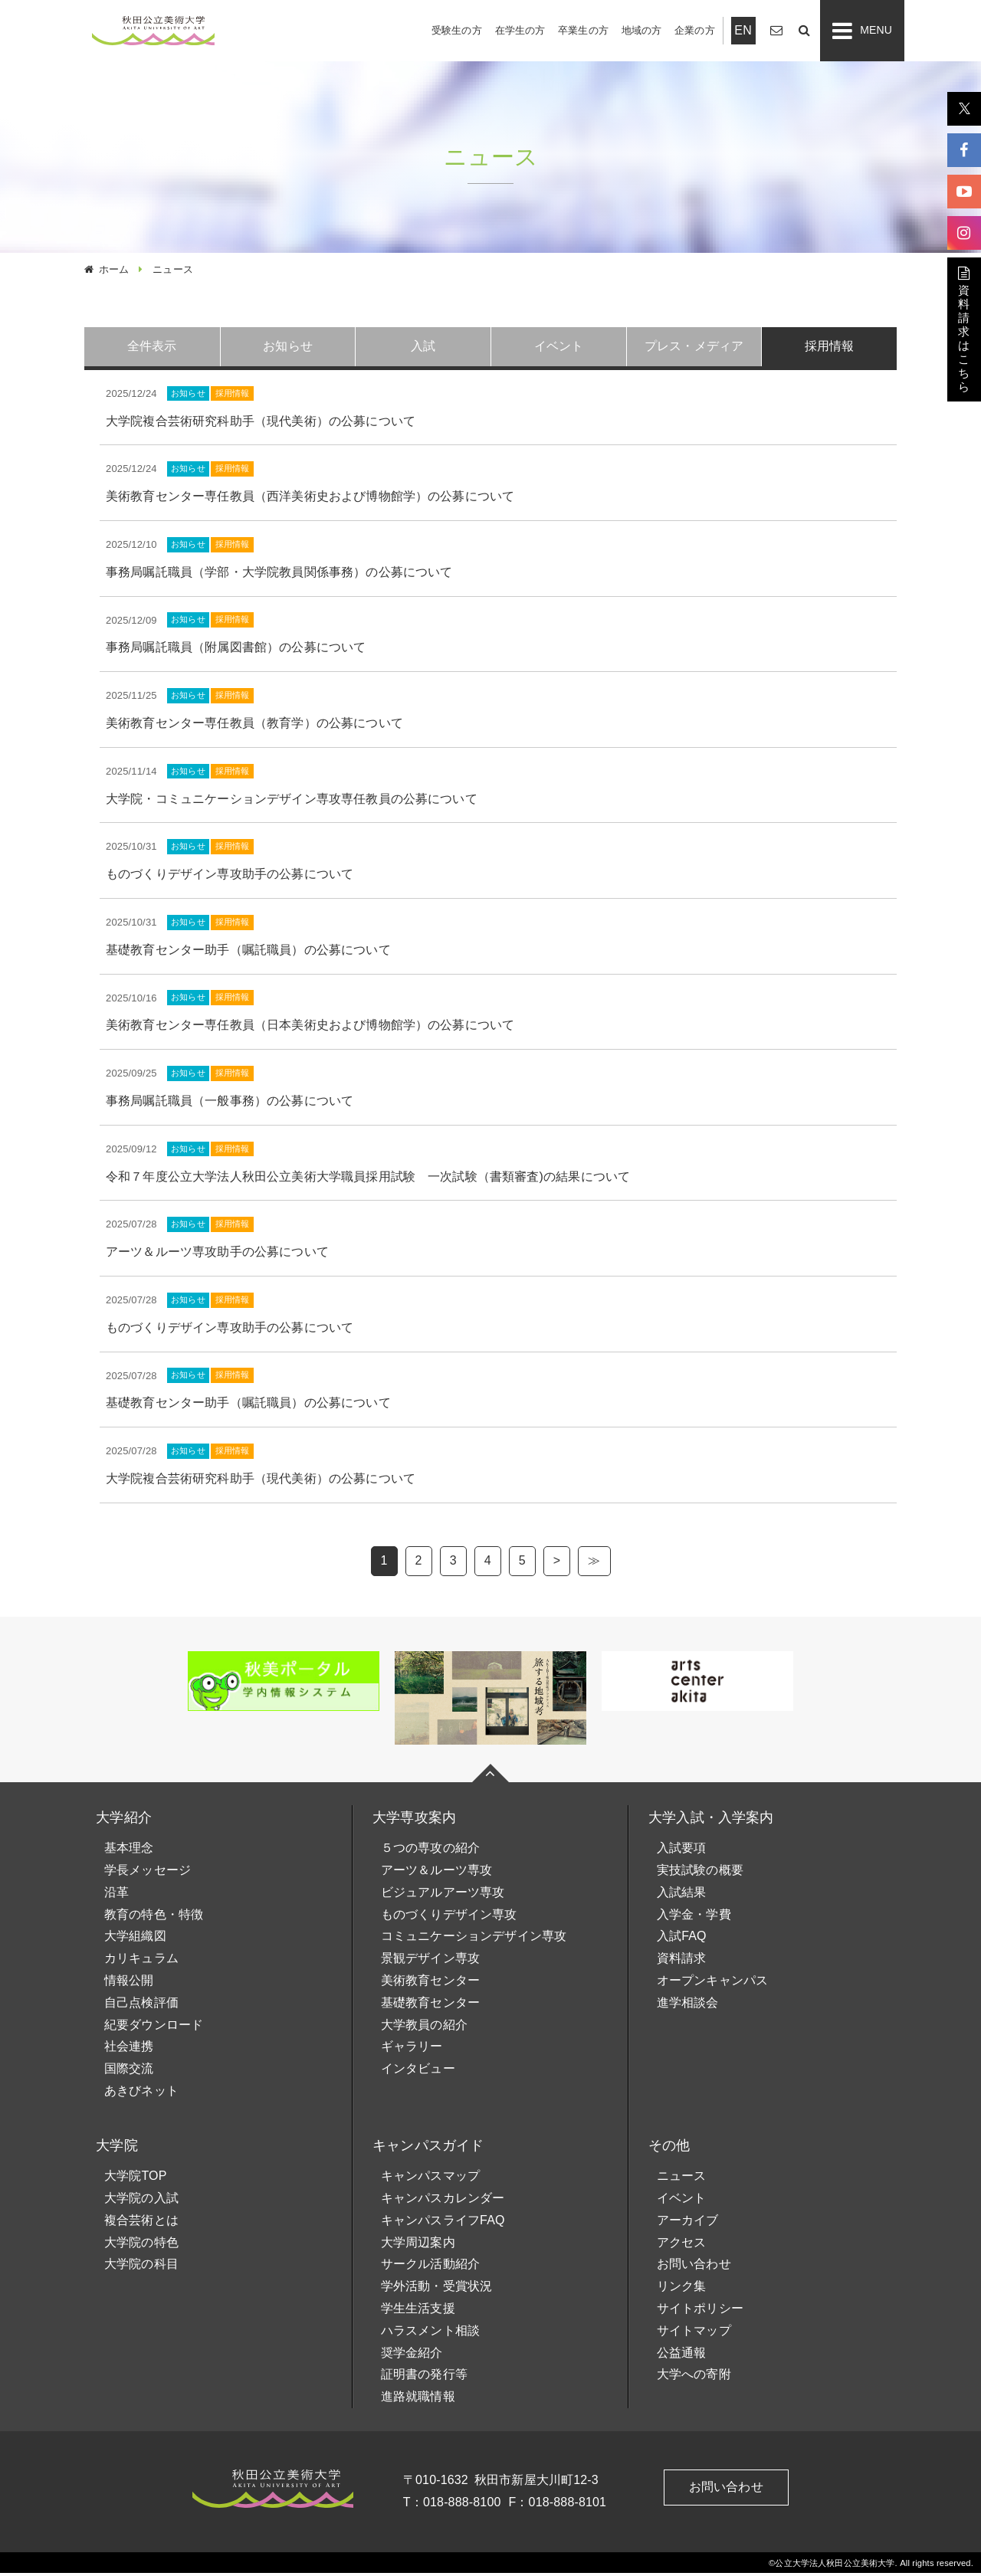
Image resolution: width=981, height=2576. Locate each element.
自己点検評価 (141, 2005)
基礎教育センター (430, 2005)
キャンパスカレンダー (443, 2200)
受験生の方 (456, 30)
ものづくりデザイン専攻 (449, 1917)
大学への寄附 (694, 2377)
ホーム (114, 269)
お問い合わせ (694, 2266)
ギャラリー (412, 2049)
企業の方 (694, 30)
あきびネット (141, 2093)
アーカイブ (688, 2223)
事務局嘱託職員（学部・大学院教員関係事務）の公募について (279, 575)
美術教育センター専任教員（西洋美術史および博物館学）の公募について (310, 499)
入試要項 (682, 1850)
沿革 (116, 1895)
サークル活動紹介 (430, 2266)
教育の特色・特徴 (153, 1917)
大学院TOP (135, 2178)
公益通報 (682, 2354)
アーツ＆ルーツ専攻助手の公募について (217, 1254)
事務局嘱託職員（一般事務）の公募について (229, 1103)
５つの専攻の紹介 (430, 1850)
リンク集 (682, 2289)
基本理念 (129, 1850)
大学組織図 (135, 1938)
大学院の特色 (141, 2245)
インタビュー (418, 2071)
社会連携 (129, 2049)
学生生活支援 (418, 2311)
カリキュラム (141, 1961)
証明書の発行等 (424, 2377)
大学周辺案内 (418, 2245)
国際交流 (129, 2071)
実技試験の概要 (700, 1873)
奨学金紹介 (412, 2354)
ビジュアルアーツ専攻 (443, 1895)
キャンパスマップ (430, 2178)
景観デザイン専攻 (430, 1961)
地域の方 (642, 30)
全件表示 (152, 347)
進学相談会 (688, 2005)
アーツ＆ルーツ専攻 (436, 1873)
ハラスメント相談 (430, 2333)
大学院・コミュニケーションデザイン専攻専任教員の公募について (291, 801)
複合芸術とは (141, 2223)
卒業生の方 (583, 30)
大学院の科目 (141, 2266)
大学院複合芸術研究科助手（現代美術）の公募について (260, 424)
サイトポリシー (700, 2311)
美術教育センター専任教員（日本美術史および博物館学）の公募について (310, 1027)
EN (743, 30)
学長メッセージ (147, 1873)
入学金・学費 (694, 1917)
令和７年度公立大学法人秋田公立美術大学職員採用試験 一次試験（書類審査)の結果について (368, 1179)
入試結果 (682, 1895)
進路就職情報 (418, 2399)
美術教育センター (430, 1983)
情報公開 (129, 1983)
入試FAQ (682, 1938)
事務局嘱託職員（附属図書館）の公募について (236, 650)
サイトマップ (694, 2333)
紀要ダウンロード (153, 2027)
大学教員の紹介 (424, 2027)
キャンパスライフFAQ (443, 2223)
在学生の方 (520, 30)
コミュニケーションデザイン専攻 (473, 1938)
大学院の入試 (141, 2200)
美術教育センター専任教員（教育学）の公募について (254, 725)
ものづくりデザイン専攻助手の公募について (229, 876)
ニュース (682, 2178)
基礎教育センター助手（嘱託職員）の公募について (248, 952)
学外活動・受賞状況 (436, 2289)
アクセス (682, 2245)
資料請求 (682, 1961)
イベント (682, 2200)
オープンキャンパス (712, 1983)
